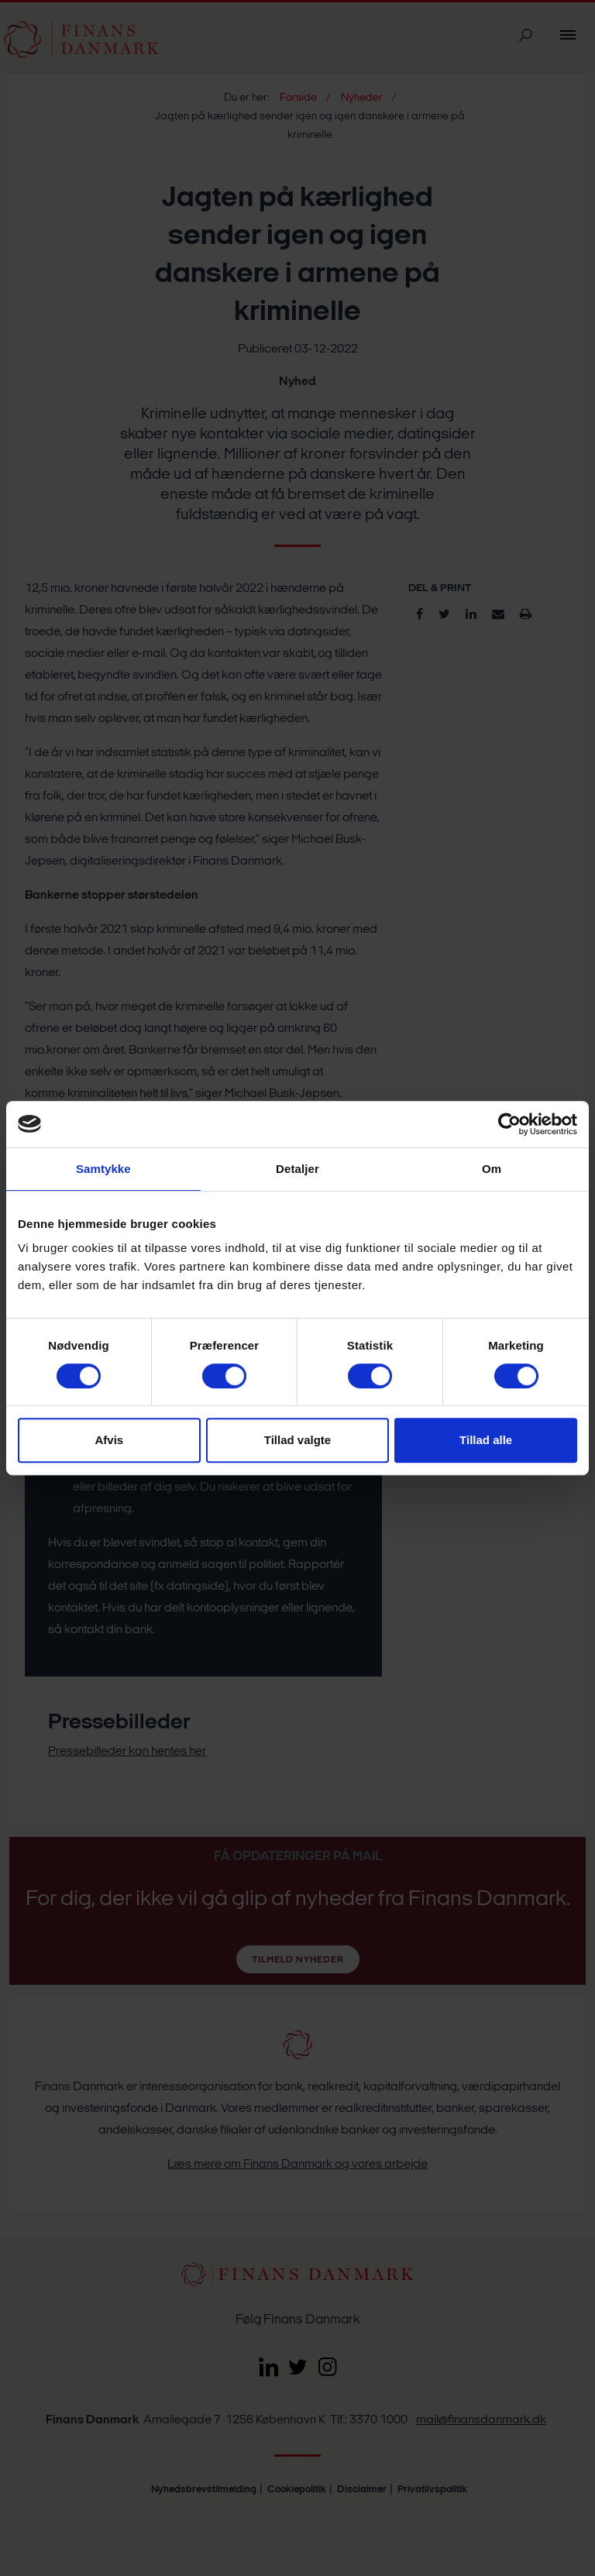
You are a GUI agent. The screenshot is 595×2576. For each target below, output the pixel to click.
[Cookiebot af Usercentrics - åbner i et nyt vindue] (509, 1124)
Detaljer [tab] (297, 1168)
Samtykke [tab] (103, 1168)
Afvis (109, 1439)
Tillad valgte (297, 1439)
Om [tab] (491, 1168)
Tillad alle (485, 1439)
